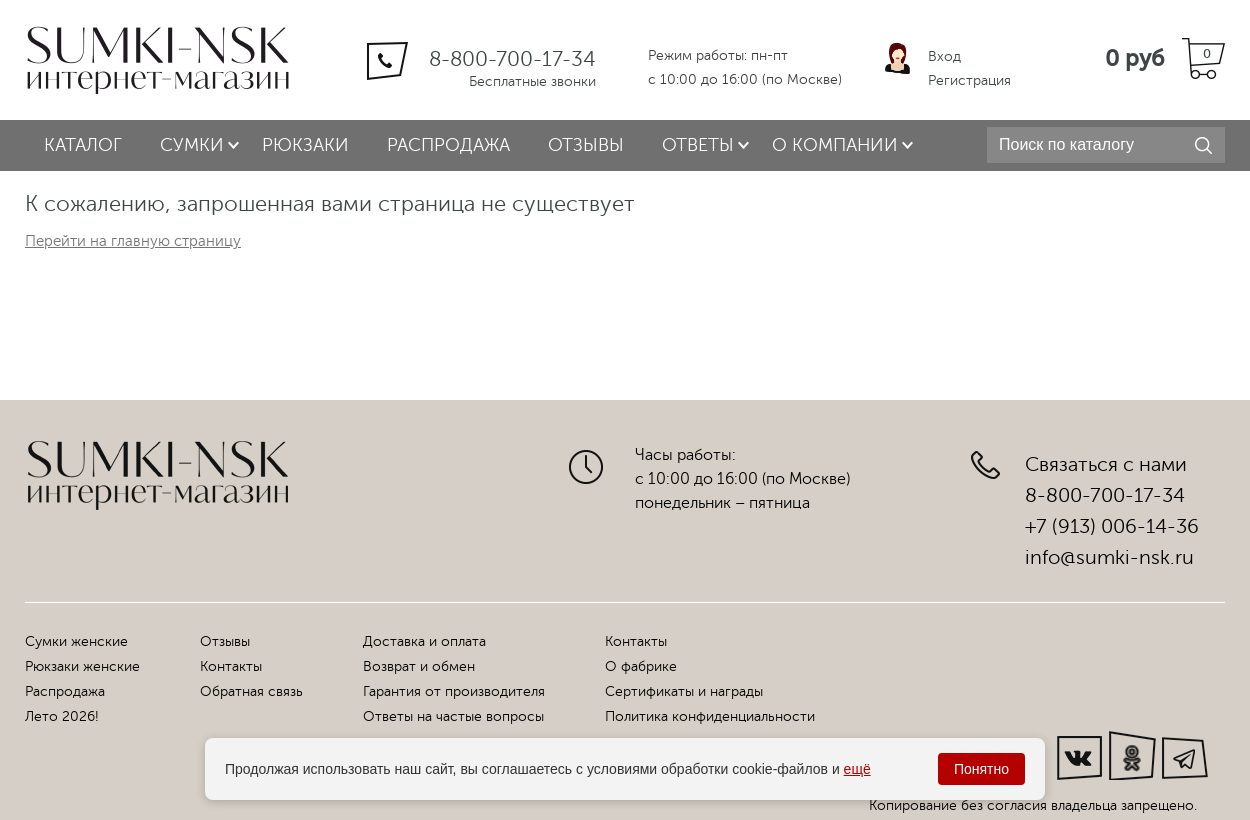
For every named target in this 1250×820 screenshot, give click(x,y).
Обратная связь (251, 691)
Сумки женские (76, 641)
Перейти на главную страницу (133, 241)
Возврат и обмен (419, 666)
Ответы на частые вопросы (453, 716)
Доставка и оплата (424, 641)
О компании (835, 145)
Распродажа (448, 145)
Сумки (192, 145)
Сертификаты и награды (684, 691)
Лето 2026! (62, 716)
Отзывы (586, 145)
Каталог (83, 145)
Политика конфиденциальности (710, 716)
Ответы (698, 145)
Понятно (981, 769)
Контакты (231, 666)
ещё (857, 769)
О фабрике (641, 666)
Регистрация (969, 80)
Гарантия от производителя (454, 691)
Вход (944, 56)
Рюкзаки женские (82, 666)
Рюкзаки (305, 145)
